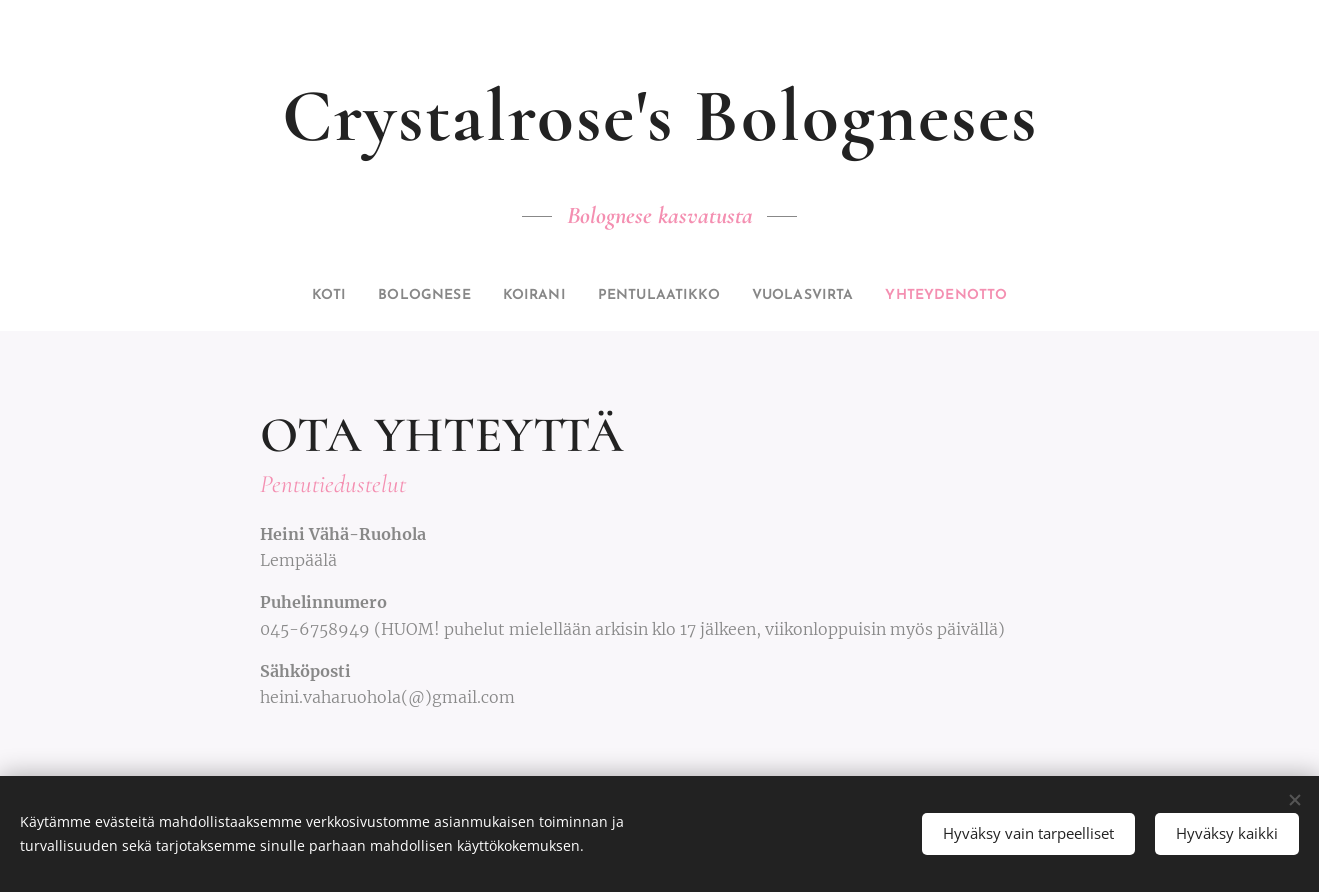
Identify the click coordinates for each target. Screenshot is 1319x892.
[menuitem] (292, 296)
